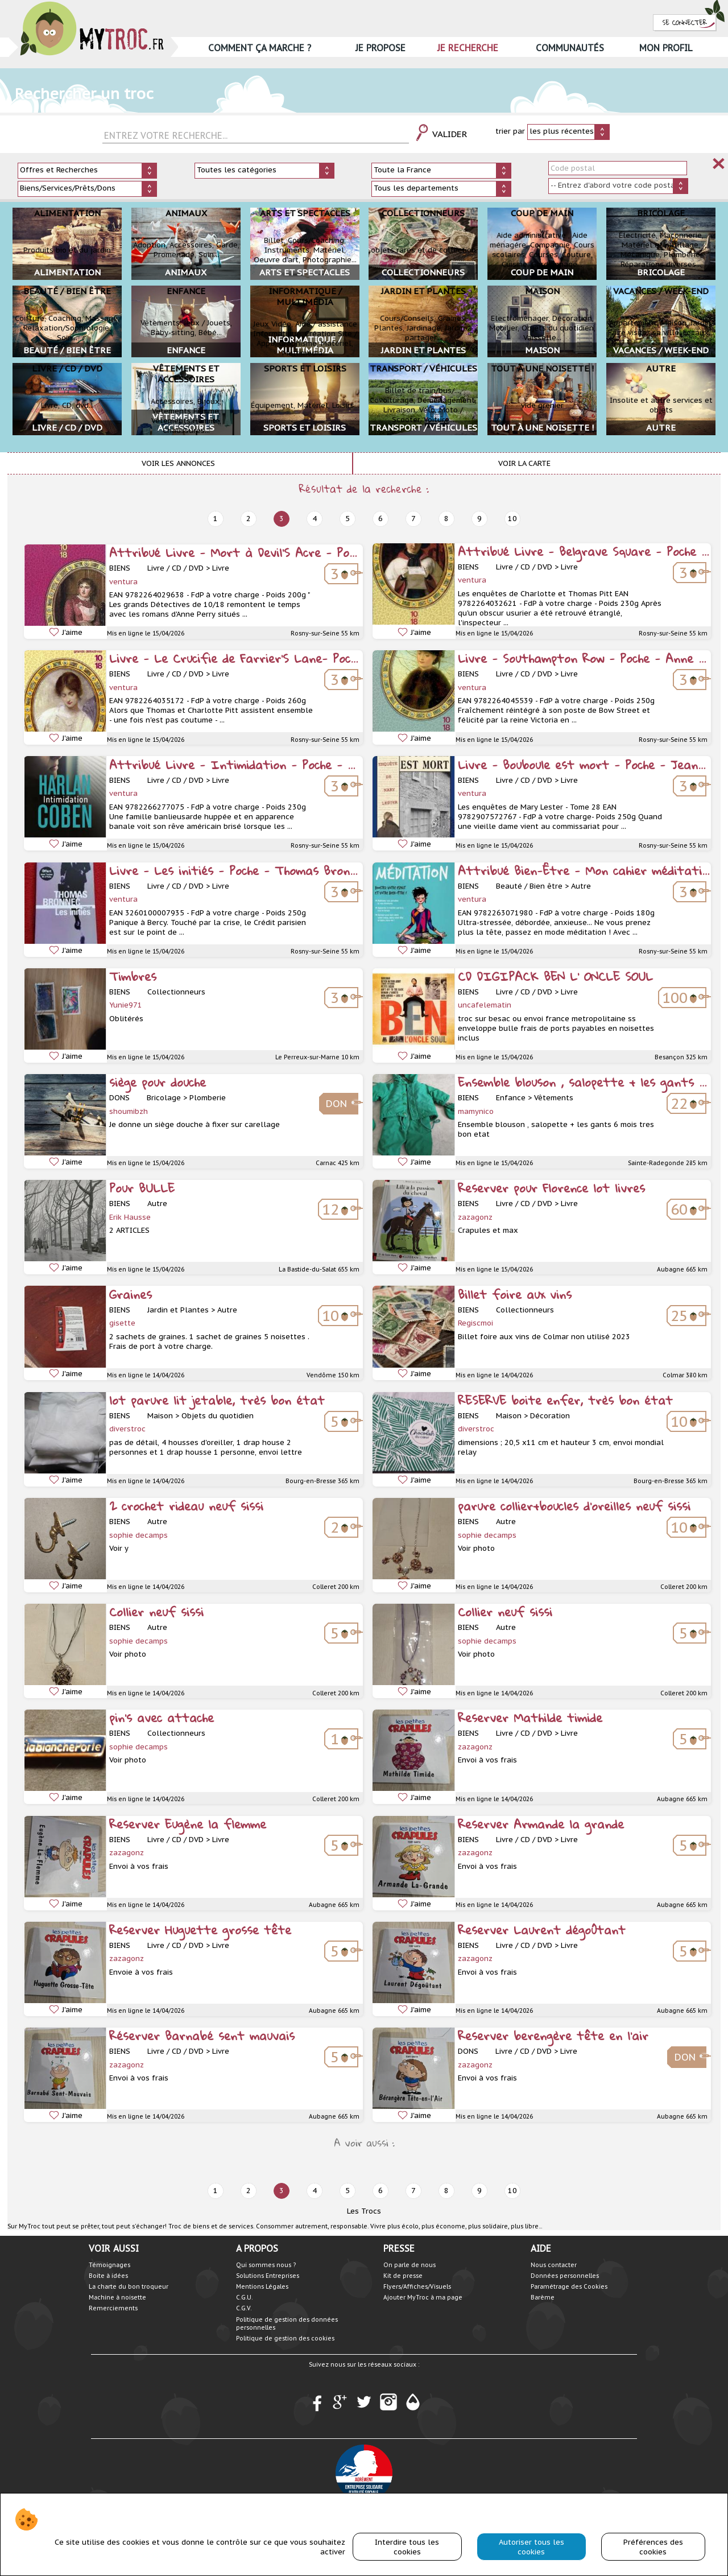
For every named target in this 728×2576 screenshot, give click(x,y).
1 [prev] (215, 518)
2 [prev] (248, 518)
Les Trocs (364, 2211)
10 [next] (512, 518)
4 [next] (314, 518)
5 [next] (347, 518)
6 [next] (380, 518)
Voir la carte (524, 463)
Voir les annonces (178, 463)
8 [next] (446, 518)
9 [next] (479, 518)
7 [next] (413, 518)
